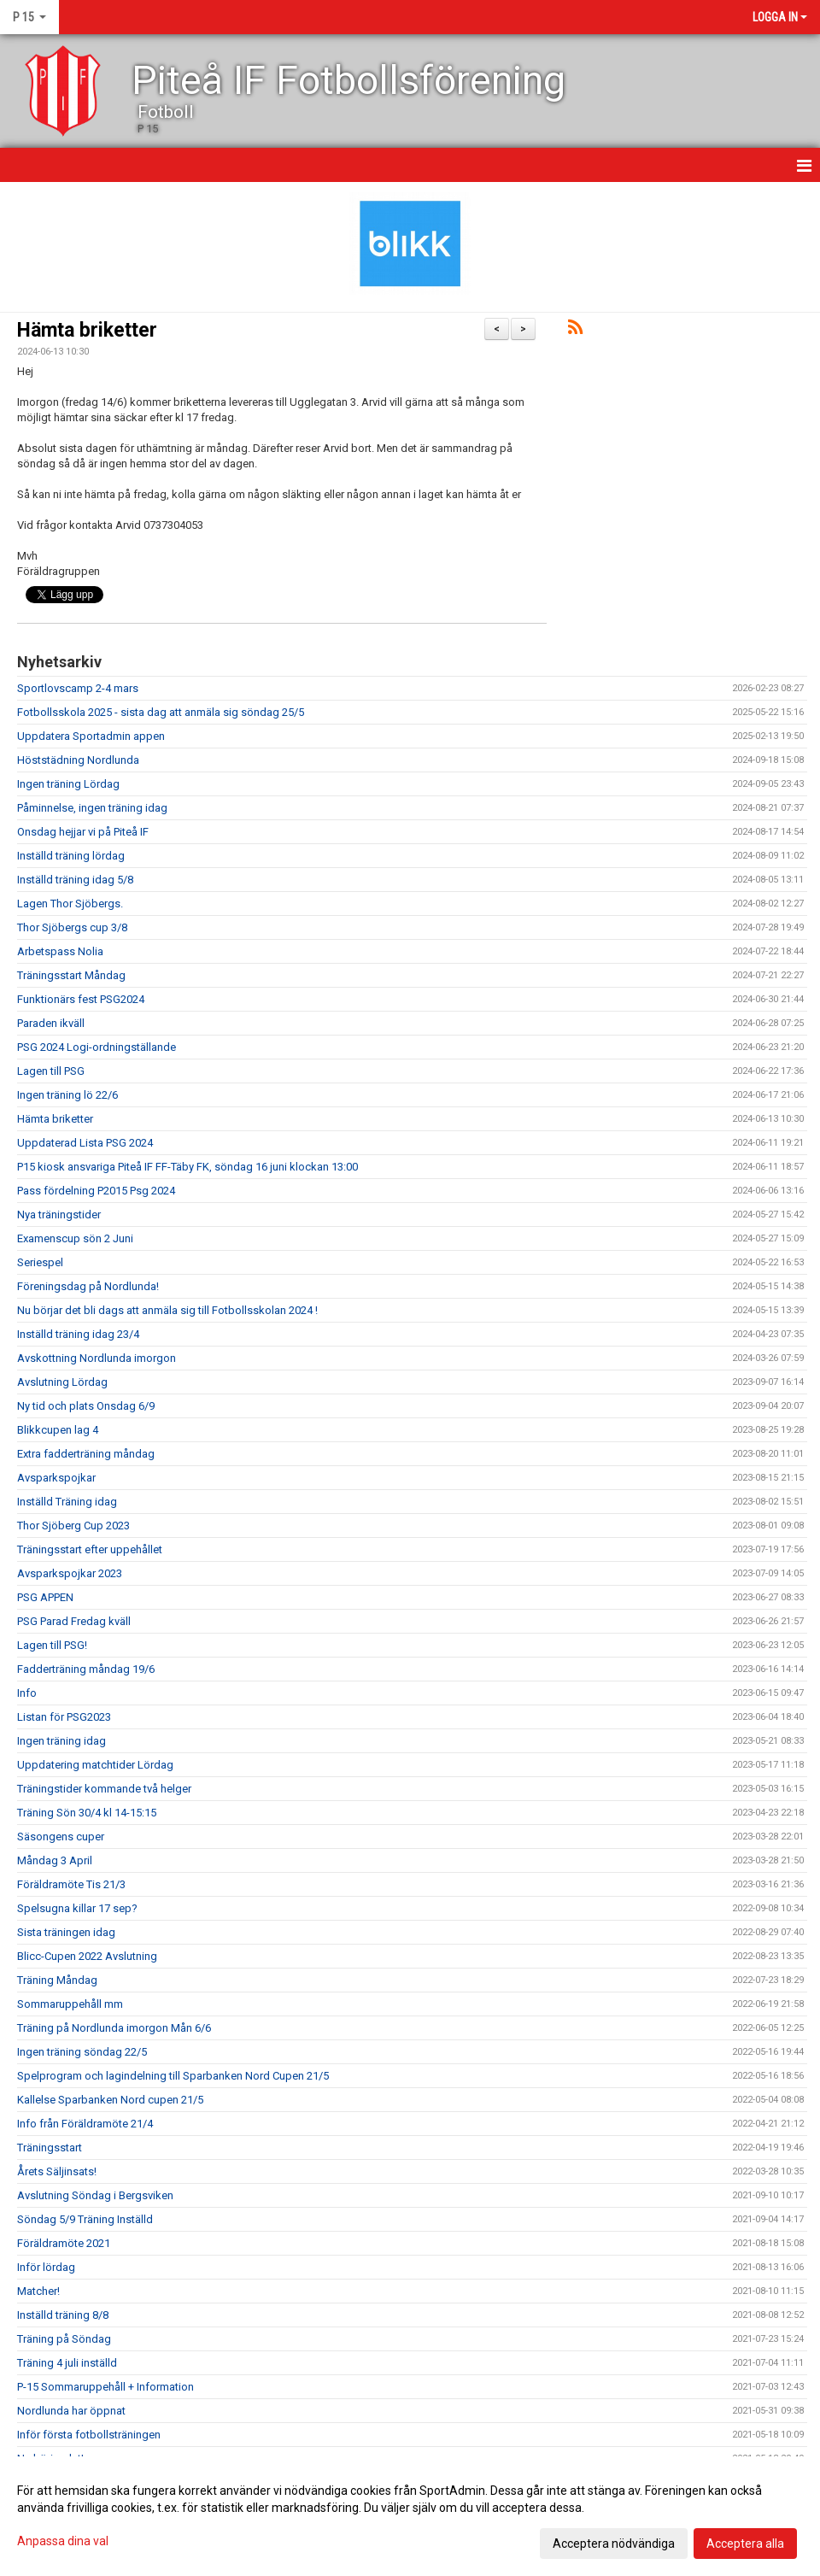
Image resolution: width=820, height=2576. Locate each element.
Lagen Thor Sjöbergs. (70, 903)
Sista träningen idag (66, 1932)
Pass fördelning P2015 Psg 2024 (96, 1190)
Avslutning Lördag (62, 1382)
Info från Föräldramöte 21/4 (85, 2123)
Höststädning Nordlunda (78, 760)
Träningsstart (49, 2147)
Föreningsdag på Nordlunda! (88, 1286)
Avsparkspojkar (56, 1477)
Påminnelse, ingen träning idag (92, 807)
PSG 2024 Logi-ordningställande (96, 1047)
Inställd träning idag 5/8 (75, 879)
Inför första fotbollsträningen (89, 2434)
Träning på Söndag (64, 2338)
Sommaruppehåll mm (70, 2004)
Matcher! (38, 2291)
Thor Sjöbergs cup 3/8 (72, 927)
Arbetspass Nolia (60, 951)
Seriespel (40, 1262)
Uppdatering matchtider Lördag (95, 1764)
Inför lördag (46, 2267)
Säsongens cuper (60, 1836)
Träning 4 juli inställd (67, 2362)
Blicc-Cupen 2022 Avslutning (87, 1956)
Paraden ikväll (51, 1023)
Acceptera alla (745, 2543)
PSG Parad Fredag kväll (74, 1621)
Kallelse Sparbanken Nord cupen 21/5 (110, 2099)
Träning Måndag (57, 1980)
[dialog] (410, 2516)
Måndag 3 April (54, 1860)
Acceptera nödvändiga (614, 2543)
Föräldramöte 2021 (63, 2243)
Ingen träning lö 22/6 (67, 1094)
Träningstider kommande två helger (104, 1788)
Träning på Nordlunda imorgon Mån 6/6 (114, 2027)
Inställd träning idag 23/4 (78, 1334)
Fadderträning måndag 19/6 (86, 1669)
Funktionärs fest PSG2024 (80, 999)
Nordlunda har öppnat (71, 2410)
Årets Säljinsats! (57, 2171)
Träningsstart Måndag (71, 975)
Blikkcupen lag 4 (57, 1429)
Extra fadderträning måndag (86, 1453)
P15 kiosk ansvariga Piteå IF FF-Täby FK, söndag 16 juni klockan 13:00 (187, 1166)
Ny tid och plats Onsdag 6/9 (86, 1405)
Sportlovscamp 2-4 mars (77, 688)
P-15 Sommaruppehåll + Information (105, 2386)
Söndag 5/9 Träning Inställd (85, 2219)
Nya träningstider (59, 1214)
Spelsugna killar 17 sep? (77, 1908)
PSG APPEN (45, 1597)
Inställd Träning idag (67, 1501)
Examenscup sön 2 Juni (75, 1238)
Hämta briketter (87, 330)
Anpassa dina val (62, 2541)
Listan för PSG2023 (64, 1716)
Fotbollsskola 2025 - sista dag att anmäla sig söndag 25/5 (160, 712)
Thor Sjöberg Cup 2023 (73, 1525)
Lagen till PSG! (52, 1645)
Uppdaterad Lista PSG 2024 (85, 1142)
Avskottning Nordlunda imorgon (96, 1358)
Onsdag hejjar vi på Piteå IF (83, 831)
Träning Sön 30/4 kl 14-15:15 (86, 1812)
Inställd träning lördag (71, 855)
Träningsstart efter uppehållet (89, 1549)
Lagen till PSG (51, 1071)
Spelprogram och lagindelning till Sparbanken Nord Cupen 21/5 (173, 2075)
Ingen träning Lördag (68, 783)
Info (27, 1693)
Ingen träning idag (61, 1740)
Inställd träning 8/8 (62, 2315)
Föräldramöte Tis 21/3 (71, 1884)
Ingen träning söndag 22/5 (82, 2051)
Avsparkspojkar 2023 (69, 1573)
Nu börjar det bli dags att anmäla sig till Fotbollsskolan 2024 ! (167, 1310)
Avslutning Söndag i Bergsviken (95, 2195)
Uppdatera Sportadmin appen (91, 736)
